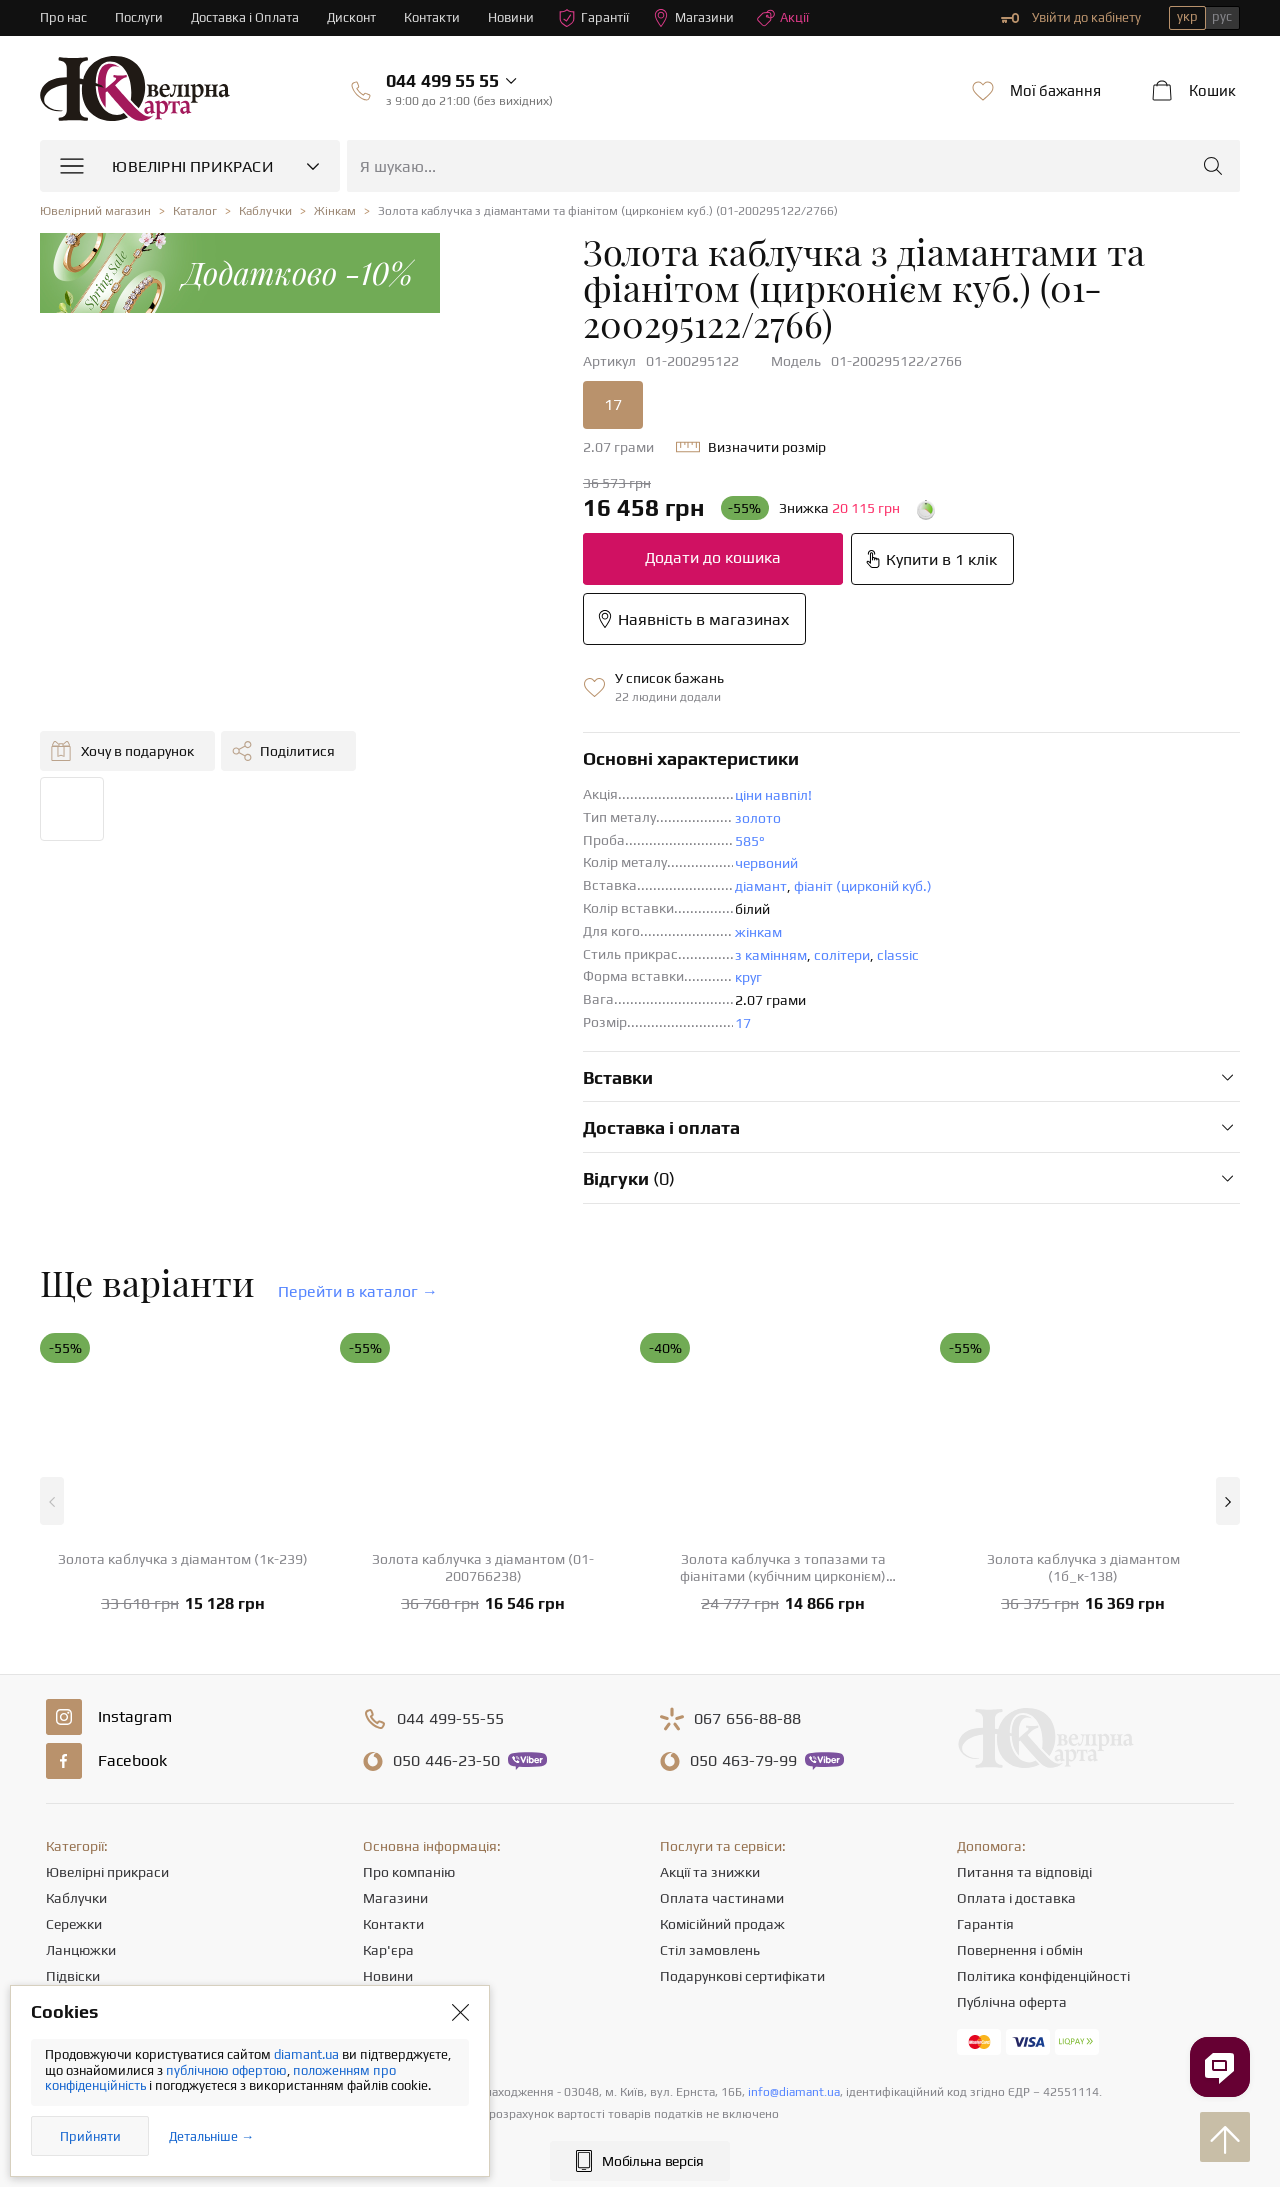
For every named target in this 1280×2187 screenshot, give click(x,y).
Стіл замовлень (710, 1950)
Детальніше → (211, 2136)
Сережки (74, 1924)
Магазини (693, 18)
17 (743, 1023)
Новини (511, 17)
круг (748, 977)
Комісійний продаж (722, 1924)
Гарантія (985, 1924)
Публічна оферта (1012, 2002)
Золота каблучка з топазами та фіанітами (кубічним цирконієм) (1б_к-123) (783, 1568)
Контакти (432, 17)
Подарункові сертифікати (742, 1976)
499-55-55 (450, 1719)
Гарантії (593, 18)
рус (1222, 16)
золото (758, 818)
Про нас (63, 17)
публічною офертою (226, 2070)
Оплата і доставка (1016, 1898)
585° (750, 841)
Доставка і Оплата (245, 17)
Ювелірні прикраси (107, 1872)
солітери (842, 955)
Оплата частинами (722, 1898)
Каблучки (76, 1898)
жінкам (758, 932)
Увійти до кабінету (1071, 18)
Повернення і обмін (1020, 1950)
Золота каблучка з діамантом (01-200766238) (483, 1567)
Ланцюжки (81, 1950)
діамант (761, 886)
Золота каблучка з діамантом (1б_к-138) (1083, 1567)
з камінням (771, 955)
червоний (766, 863)
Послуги (139, 17)
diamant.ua (308, 2054)
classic (898, 955)
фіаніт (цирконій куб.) (863, 886)
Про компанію (409, 1872)
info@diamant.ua (794, 2092)
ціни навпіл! (773, 795)
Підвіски (73, 1976)
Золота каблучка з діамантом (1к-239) (183, 1559)
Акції (783, 18)
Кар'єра (388, 1950)
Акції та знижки (710, 1872)
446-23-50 (446, 1761)
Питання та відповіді (1024, 1872)
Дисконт (351, 17)
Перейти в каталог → (358, 1291)
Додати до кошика (713, 557)
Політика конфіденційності (1043, 1976)
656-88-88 (747, 1719)
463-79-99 (743, 1761)
